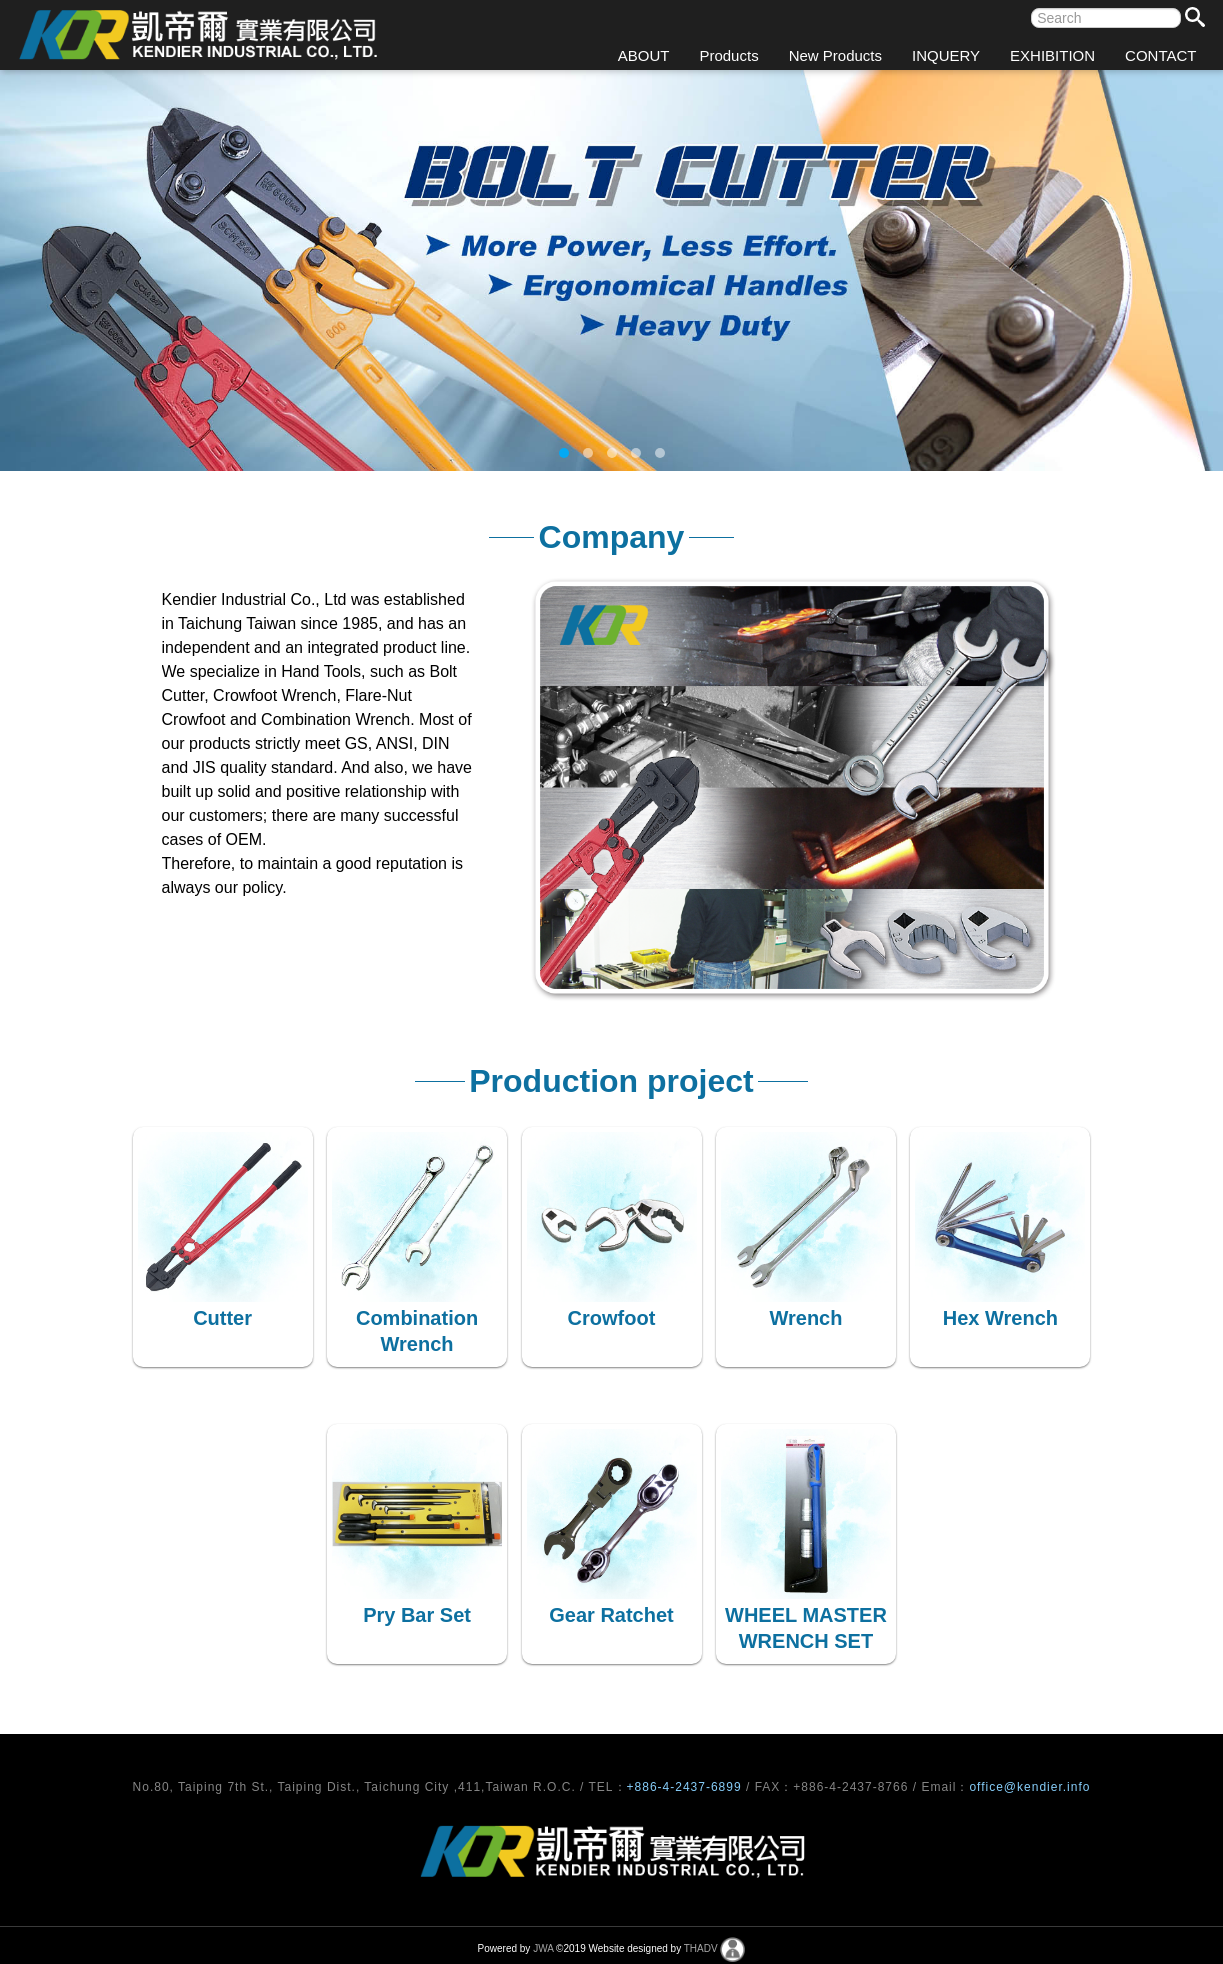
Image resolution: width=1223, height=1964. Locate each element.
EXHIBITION (1052, 55)
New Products (835, 55)
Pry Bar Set (417, 1615)
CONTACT (1160, 55)
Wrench (805, 1318)
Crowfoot (612, 1318)
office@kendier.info (1029, 1787)
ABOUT (644, 55)
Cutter (222, 1318)
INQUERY (946, 55)
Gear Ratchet (611, 1615)
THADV (701, 1948)
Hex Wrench (1000, 1318)
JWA (543, 1948)
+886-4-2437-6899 (686, 1787)
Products (728, 55)
